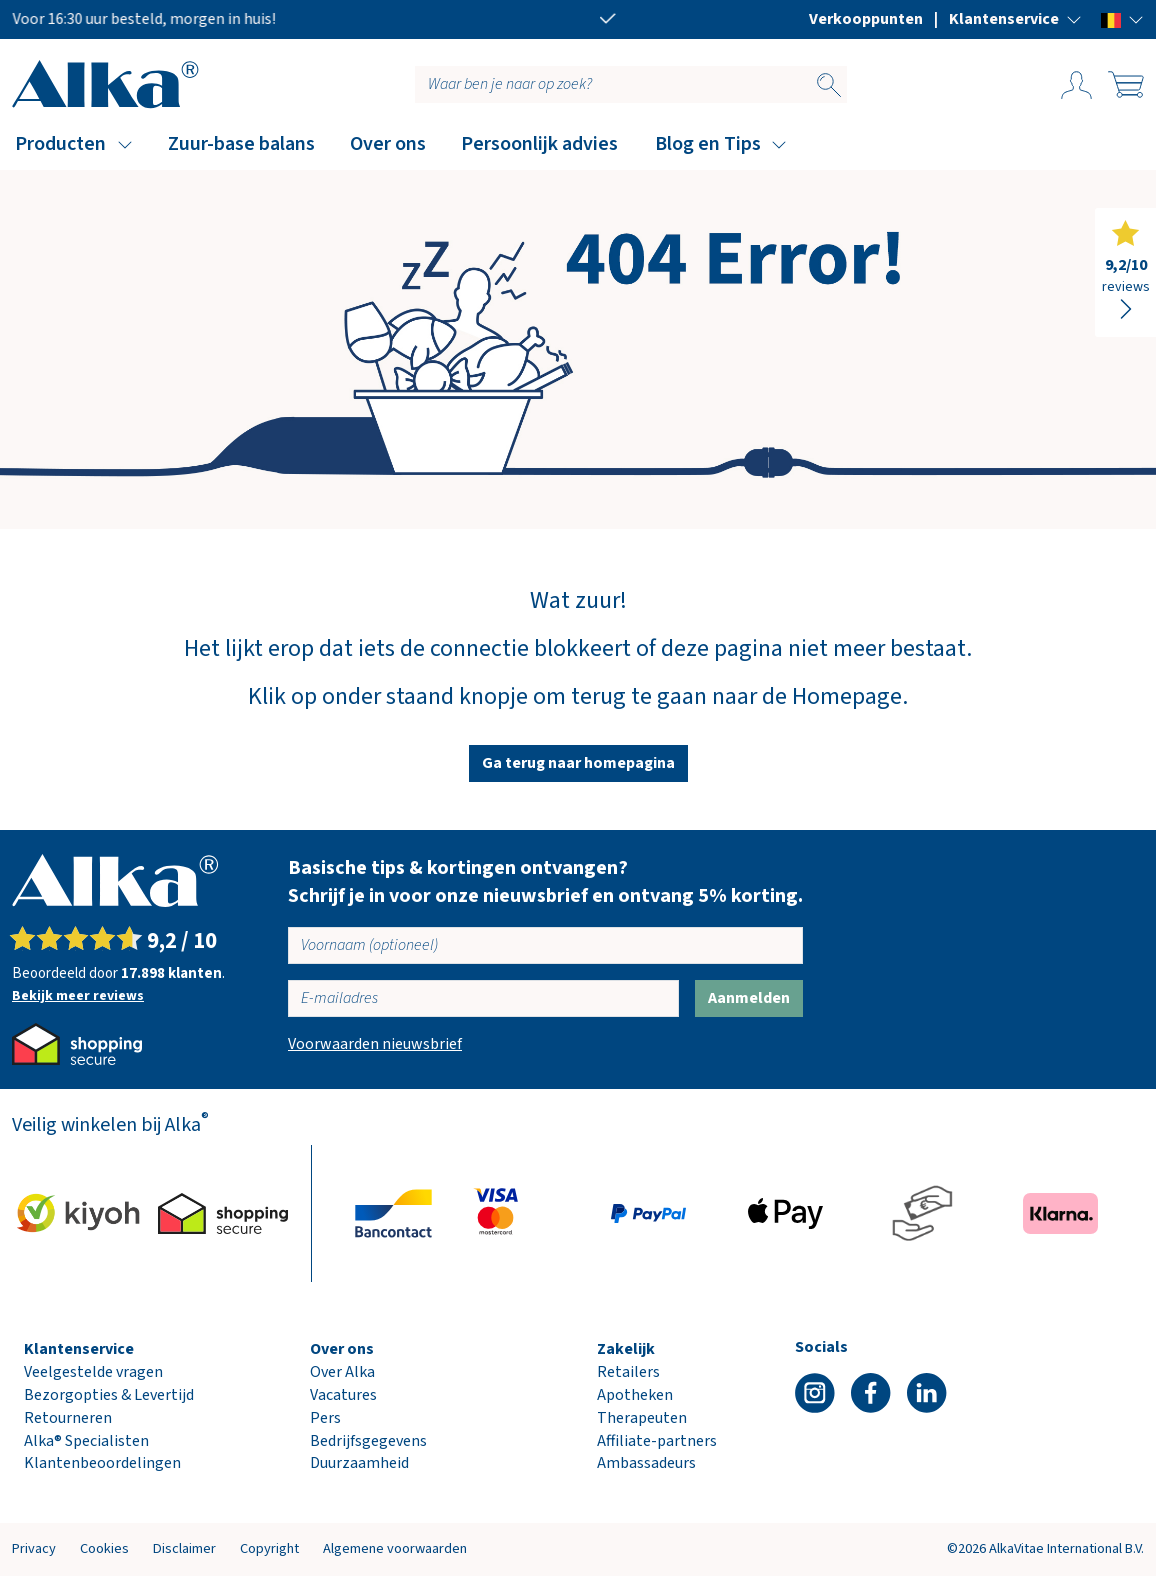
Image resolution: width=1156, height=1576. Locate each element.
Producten (60, 144)
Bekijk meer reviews (78, 996)
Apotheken (635, 1395)
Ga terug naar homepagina (578, 763)
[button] (1015, 19)
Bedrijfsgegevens (368, 1441)
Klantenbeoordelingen (102, 1463)
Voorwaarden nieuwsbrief (375, 1044)
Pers (325, 1418)
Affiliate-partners (657, 1441)
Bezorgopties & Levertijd (109, 1395)
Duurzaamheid (359, 1463)
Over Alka (342, 1372)
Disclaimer (184, 1548)
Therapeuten (642, 1418)
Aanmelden (749, 998)
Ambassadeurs (646, 1463)
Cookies (104, 1548)
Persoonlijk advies (539, 144)
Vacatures (343, 1395)
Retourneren (68, 1418)
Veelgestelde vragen (93, 1372)
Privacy (34, 1548)
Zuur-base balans (241, 144)
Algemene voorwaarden (395, 1548)
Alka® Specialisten (86, 1441)
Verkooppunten (866, 19)
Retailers (628, 1372)
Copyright (269, 1548)
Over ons (388, 144)
